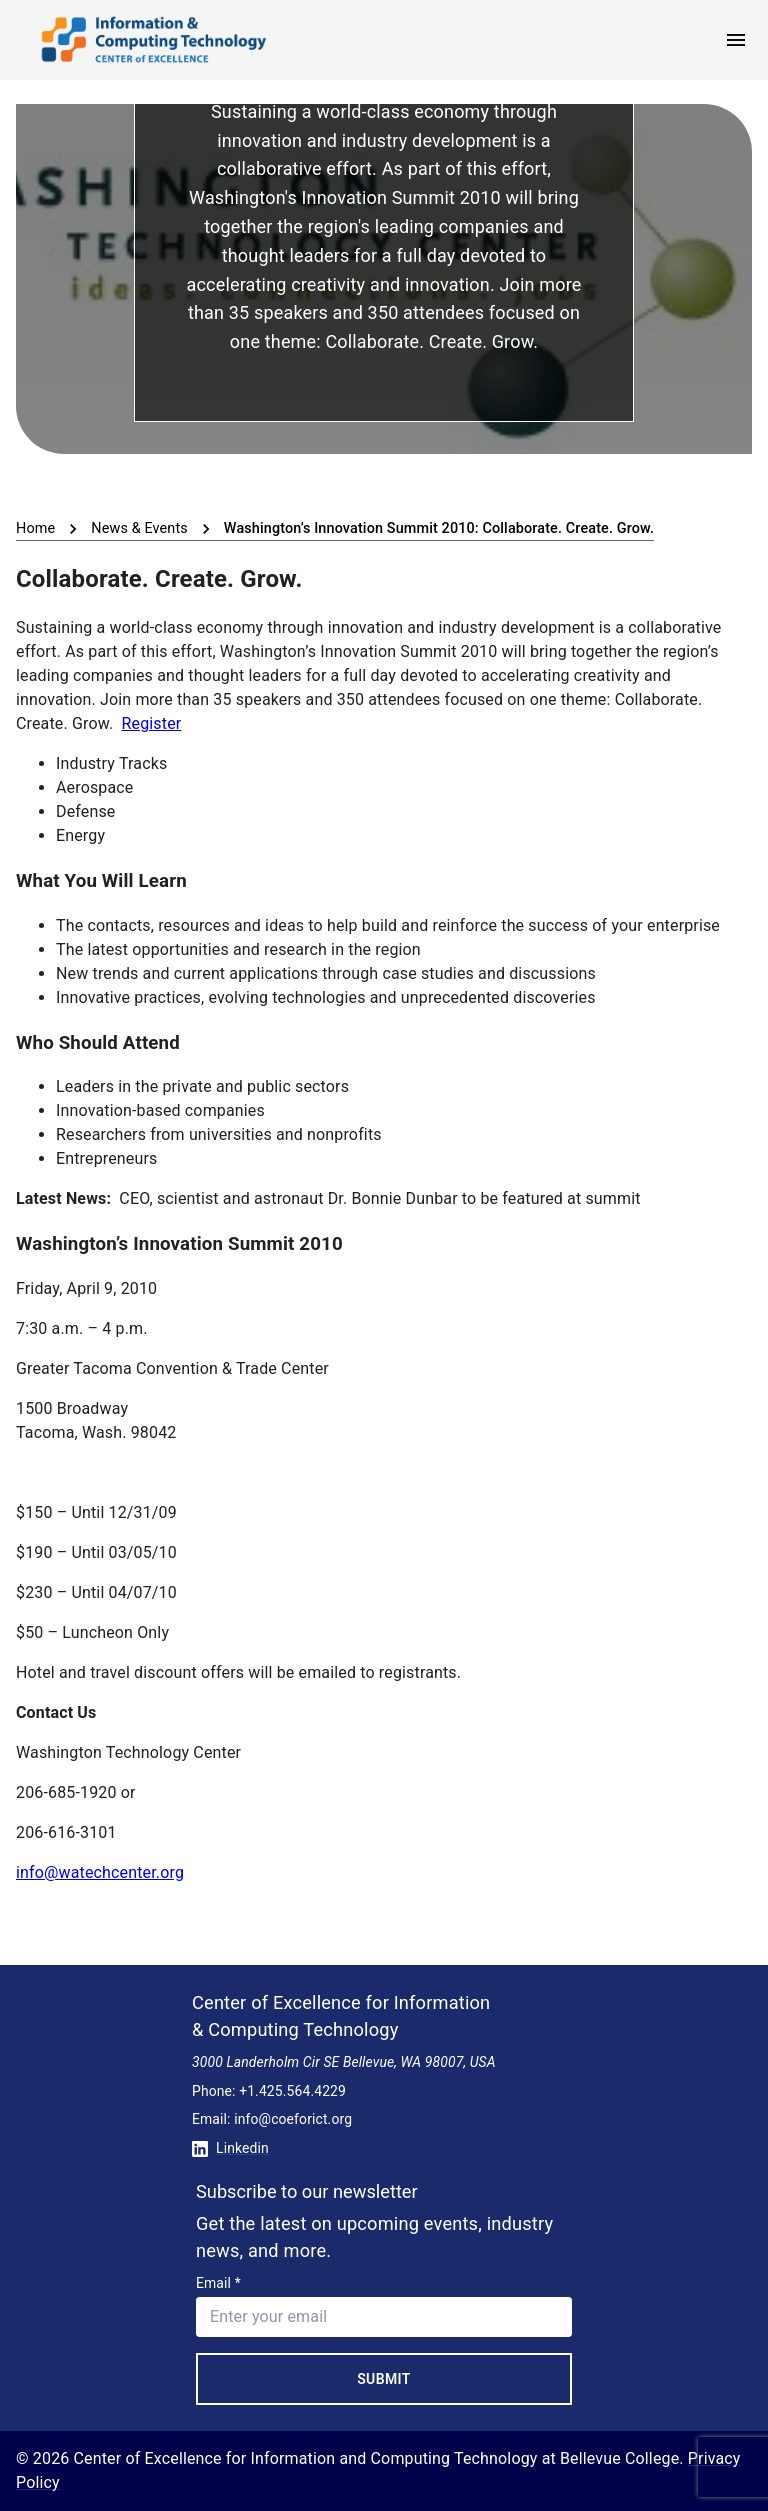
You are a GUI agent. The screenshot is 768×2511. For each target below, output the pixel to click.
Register (152, 723)
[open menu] (736, 40)
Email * (218, 2283)
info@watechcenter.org (100, 1872)
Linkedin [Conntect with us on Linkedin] (230, 2148)
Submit (384, 2379)
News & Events (139, 528)
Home (35, 528)
